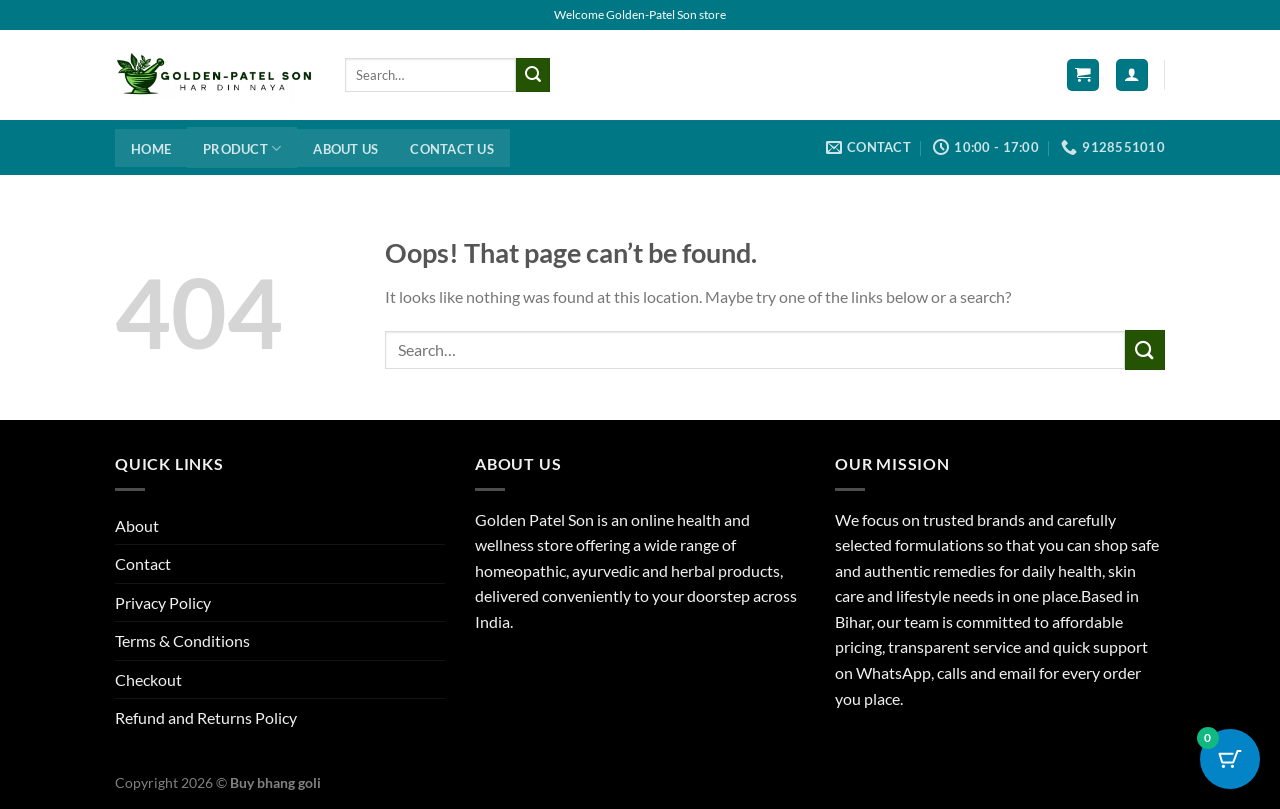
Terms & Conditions (182, 640)
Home (151, 149)
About (137, 525)
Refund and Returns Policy (206, 717)
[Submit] (533, 75)
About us (345, 149)
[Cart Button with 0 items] (1230, 759)
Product (242, 148)
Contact (143, 563)
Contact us (452, 149)
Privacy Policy (163, 602)
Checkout (148, 679)
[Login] (1132, 75)
